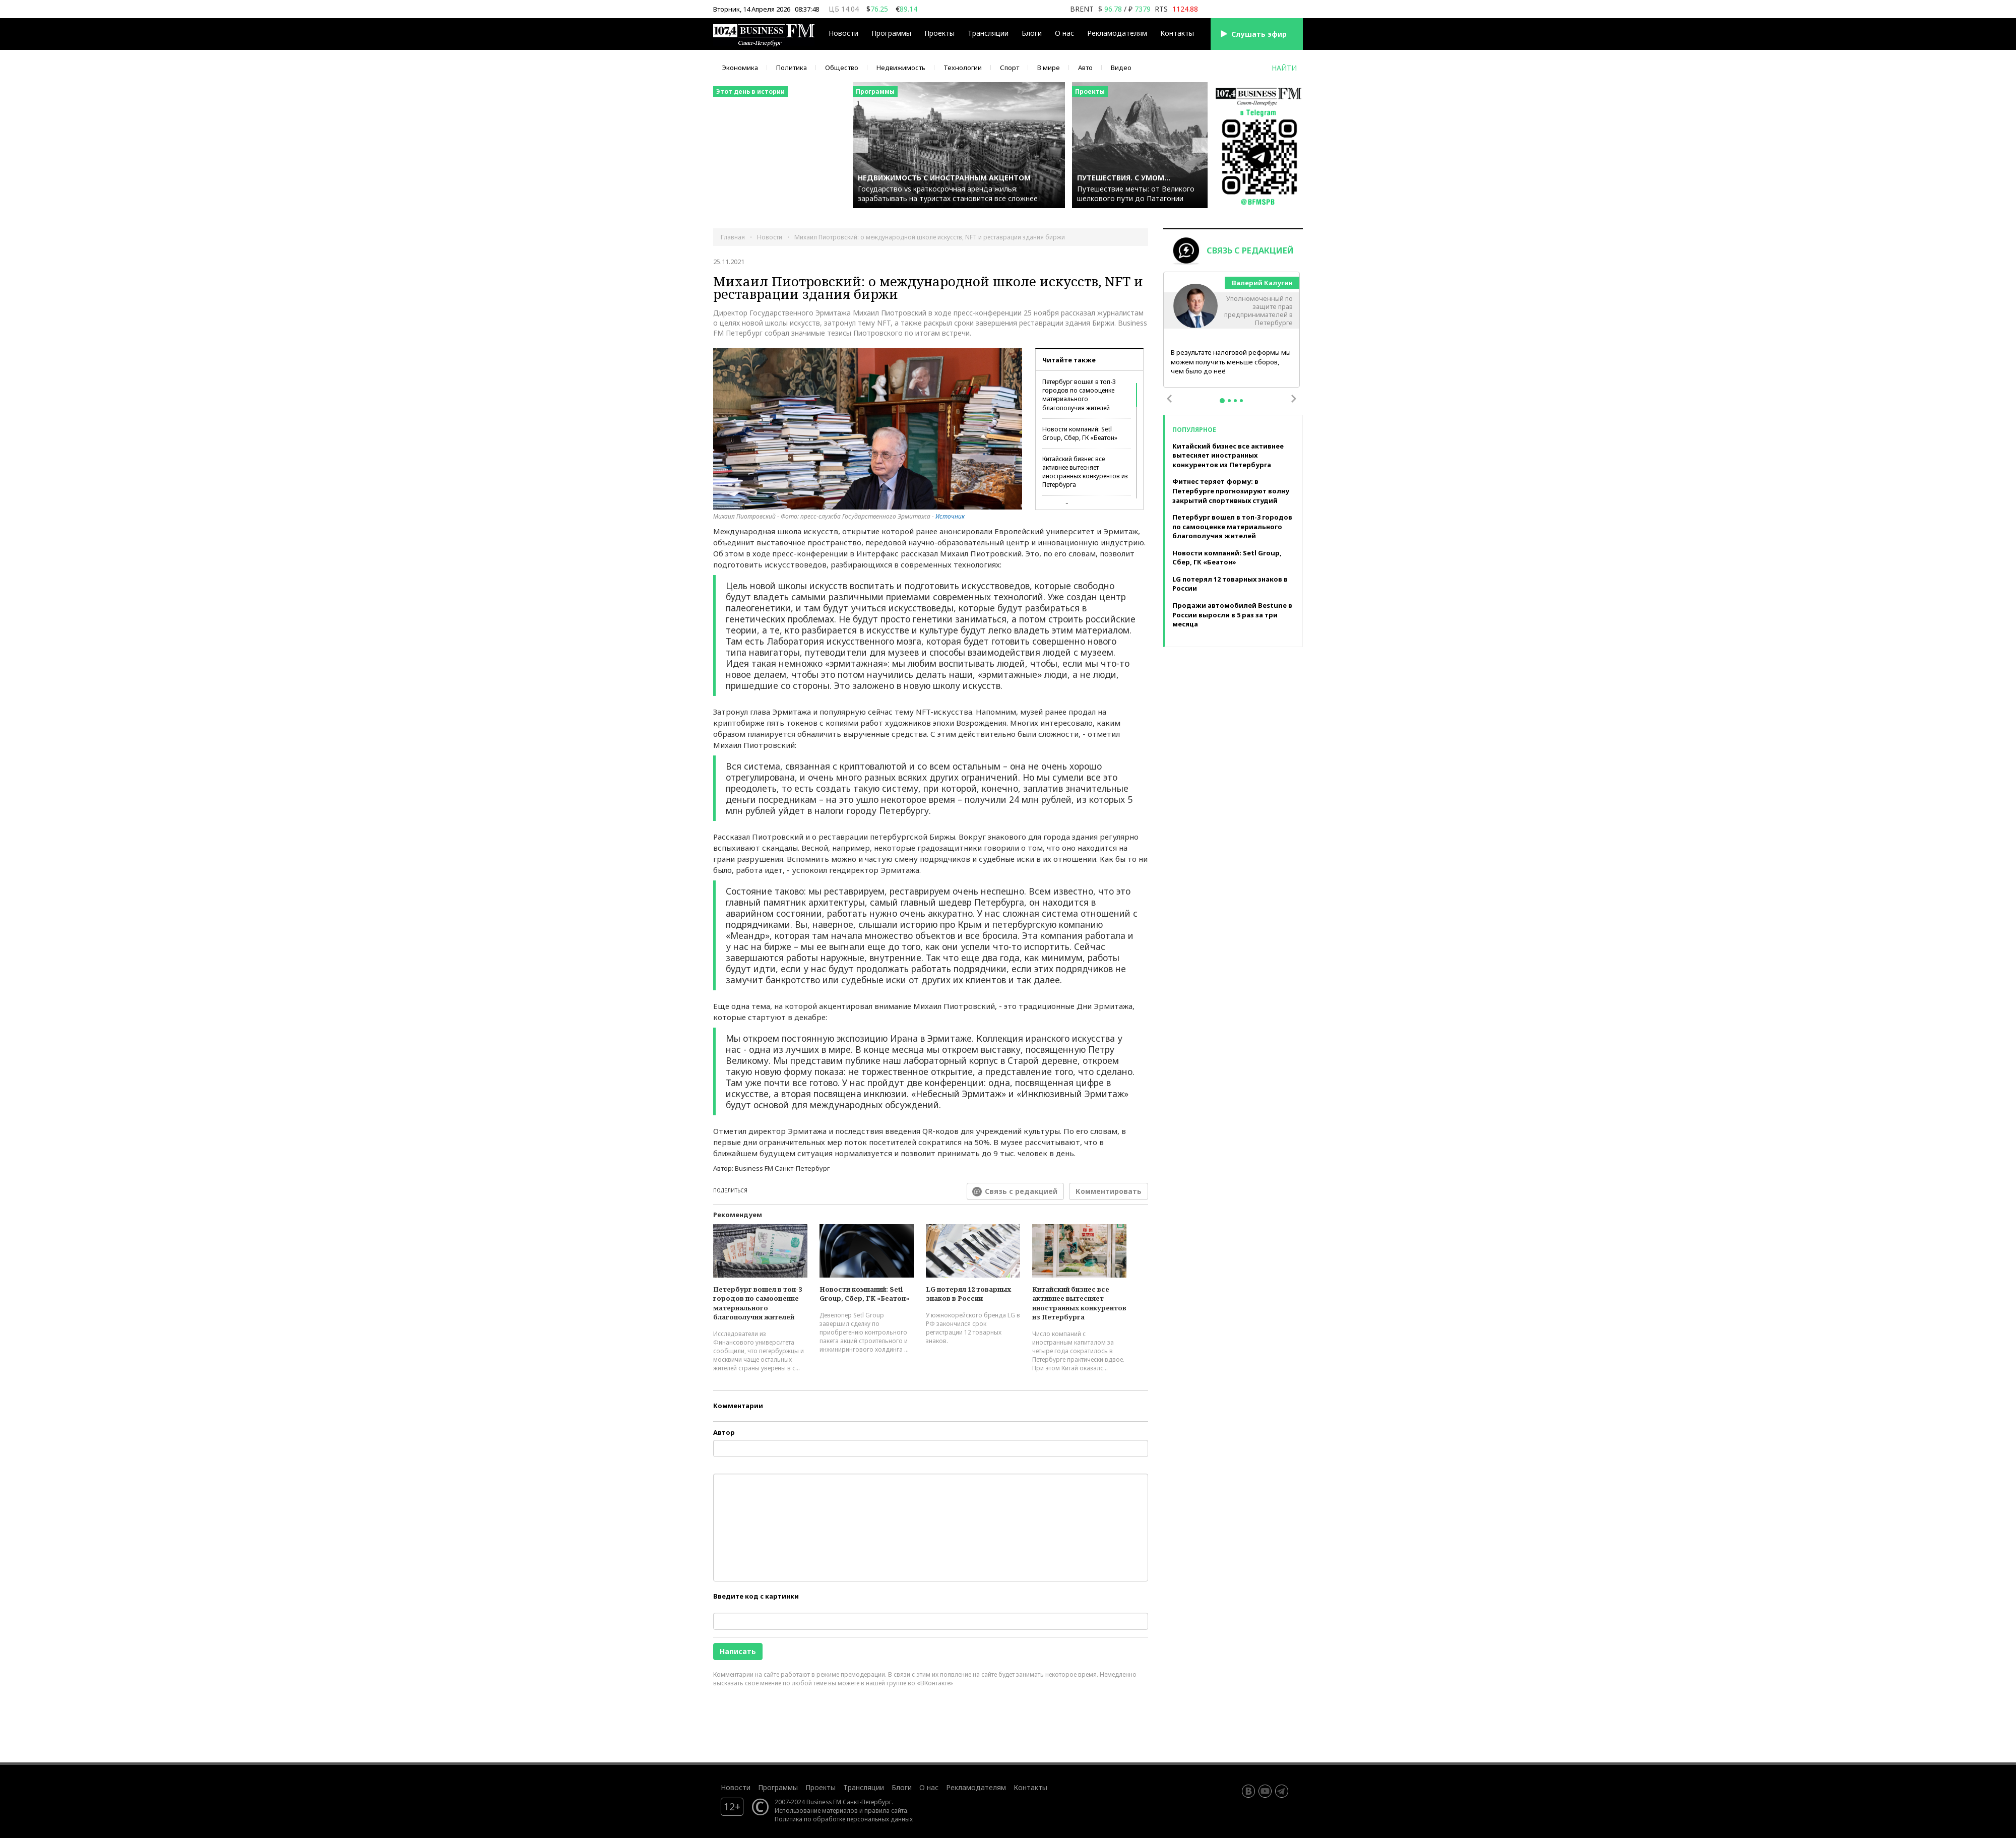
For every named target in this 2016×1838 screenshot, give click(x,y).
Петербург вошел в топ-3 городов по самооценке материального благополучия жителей (1079, 394)
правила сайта (885, 1810)
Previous (1169, 399)
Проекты (939, 33)
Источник (950, 516)
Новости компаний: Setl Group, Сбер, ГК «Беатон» (1079, 433)
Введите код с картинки (756, 1596)
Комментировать (1109, 1191)
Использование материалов (816, 1810)
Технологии (962, 67)
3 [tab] (1235, 400)
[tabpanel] (1232, 330)
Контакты (1177, 33)
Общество (841, 67)
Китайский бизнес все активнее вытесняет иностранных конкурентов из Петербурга (1085, 472)
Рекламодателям (1117, 33)
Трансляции (988, 33)
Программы (891, 33)
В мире (1048, 67)
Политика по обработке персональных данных (844, 1819)
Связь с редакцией (1021, 1191)
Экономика (740, 67)
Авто (1085, 67)
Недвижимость (900, 67)
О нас (1064, 33)
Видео (1121, 67)
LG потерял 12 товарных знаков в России (968, 1294)
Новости (843, 33)
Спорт (1009, 67)
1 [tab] (1222, 400)
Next (1294, 399)
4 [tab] (1241, 400)
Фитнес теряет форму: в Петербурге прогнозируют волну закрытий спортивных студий (1230, 490)
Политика (791, 67)
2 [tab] (1229, 400)
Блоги (1032, 33)
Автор (724, 1432)
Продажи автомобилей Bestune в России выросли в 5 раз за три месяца (1232, 614)
